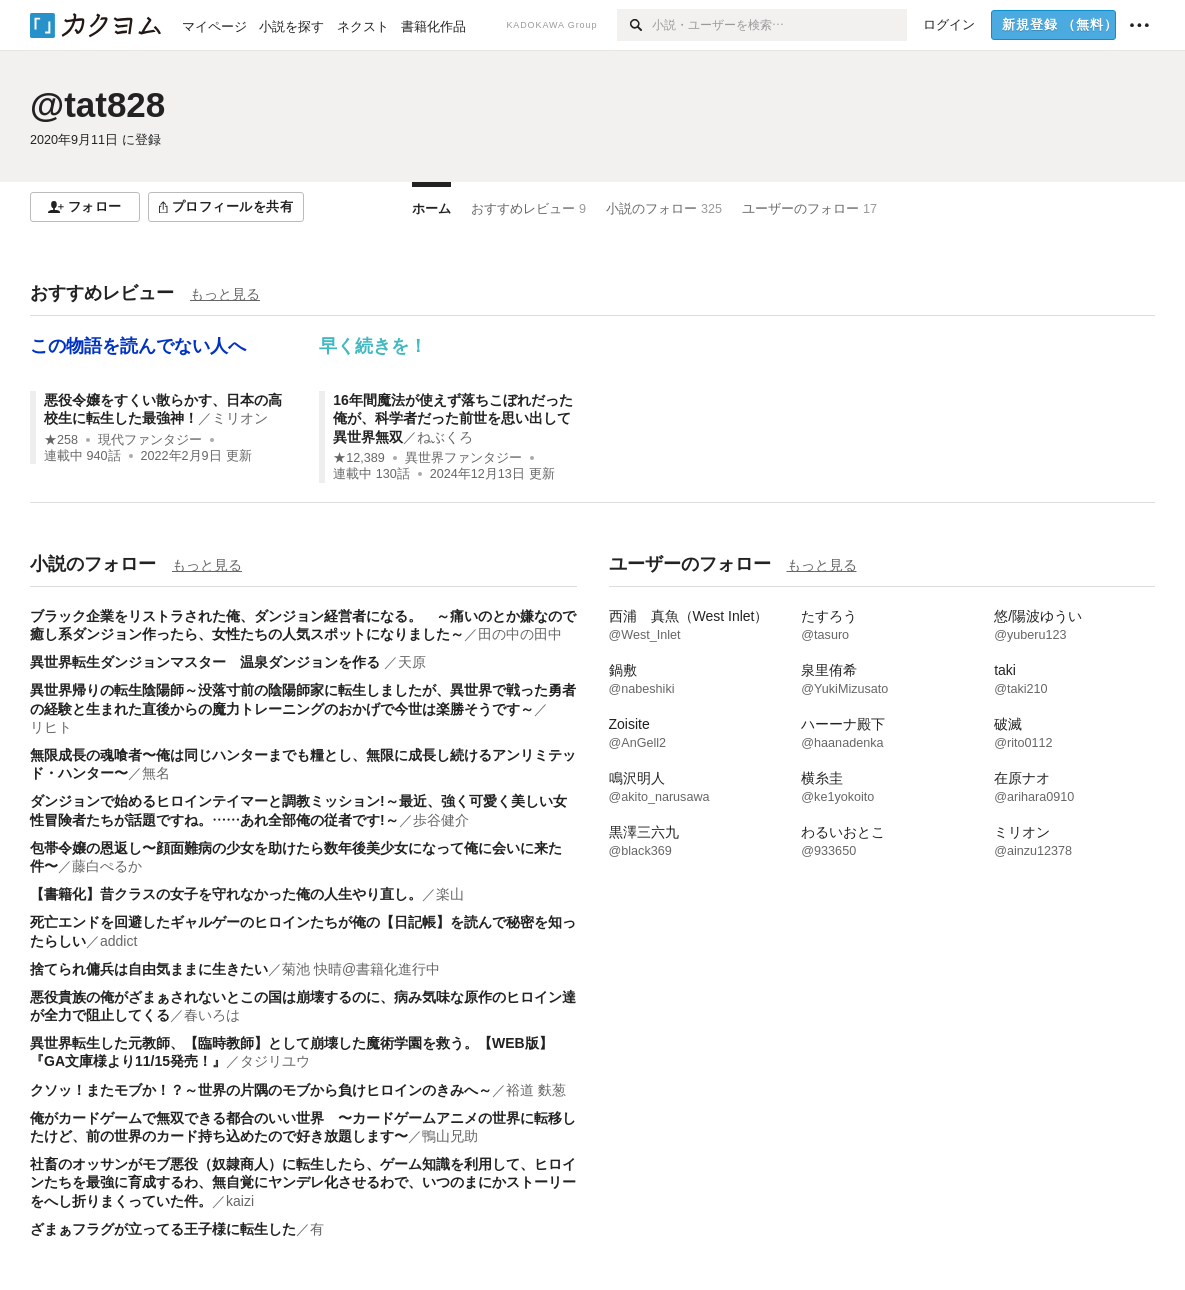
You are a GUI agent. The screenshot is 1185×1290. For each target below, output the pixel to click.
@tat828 (97, 104)
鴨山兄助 (450, 1136)
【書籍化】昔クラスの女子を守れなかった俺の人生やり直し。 (226, 894)
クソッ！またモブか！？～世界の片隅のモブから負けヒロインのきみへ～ (261, 1090)
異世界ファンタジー (463, 458)
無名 (156, 773)
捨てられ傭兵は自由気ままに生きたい (149, 969)
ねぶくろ (445, 437)
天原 (412, 662)
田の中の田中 (520, 634)
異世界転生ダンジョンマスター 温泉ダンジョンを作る (207, 662)
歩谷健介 (441, 820)
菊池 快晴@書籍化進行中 (361, 969)
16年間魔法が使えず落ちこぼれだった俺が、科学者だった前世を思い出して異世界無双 (453, 418)
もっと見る (225, 294)
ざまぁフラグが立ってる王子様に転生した (163, 1229)
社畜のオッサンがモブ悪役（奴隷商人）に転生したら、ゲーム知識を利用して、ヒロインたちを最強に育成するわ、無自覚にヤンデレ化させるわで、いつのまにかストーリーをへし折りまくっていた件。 (303, 1182)
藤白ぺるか (107, 866)
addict (118, 941)
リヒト (51, 727)
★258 (61, 440)
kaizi (240, 1201)
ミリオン (240, 418)
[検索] (634, 25)
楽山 (450, 894)
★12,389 (359, 458)
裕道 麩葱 (536, 1090)
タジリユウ (275, 1061)
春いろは (212, 1015)
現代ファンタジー (150, 440)
